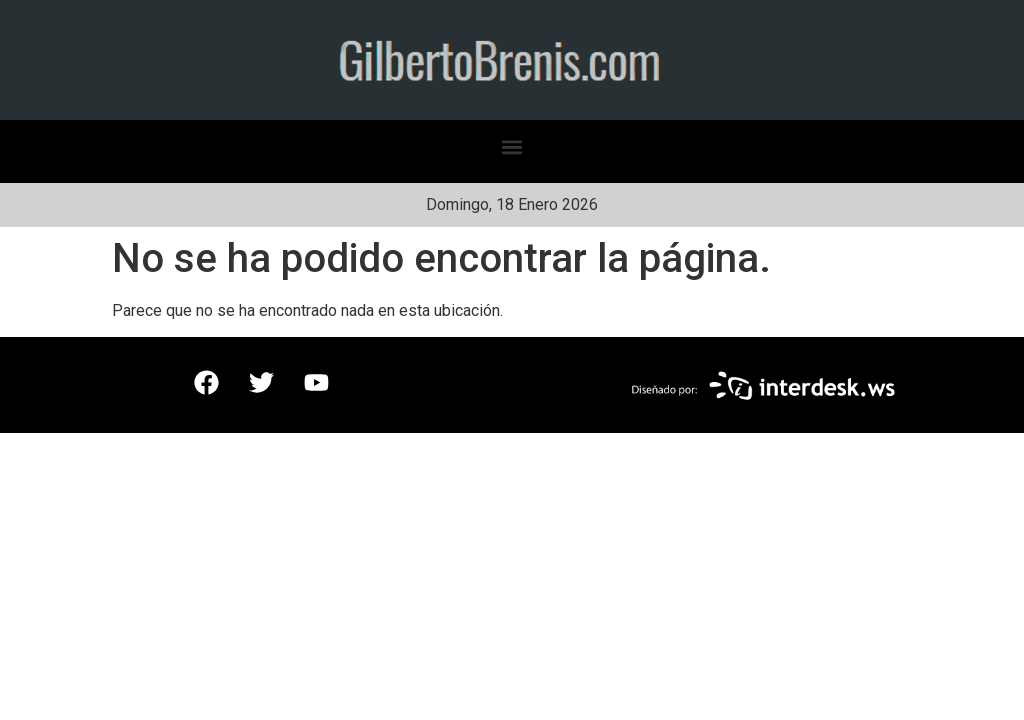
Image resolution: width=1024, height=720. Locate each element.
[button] (512, 146)
